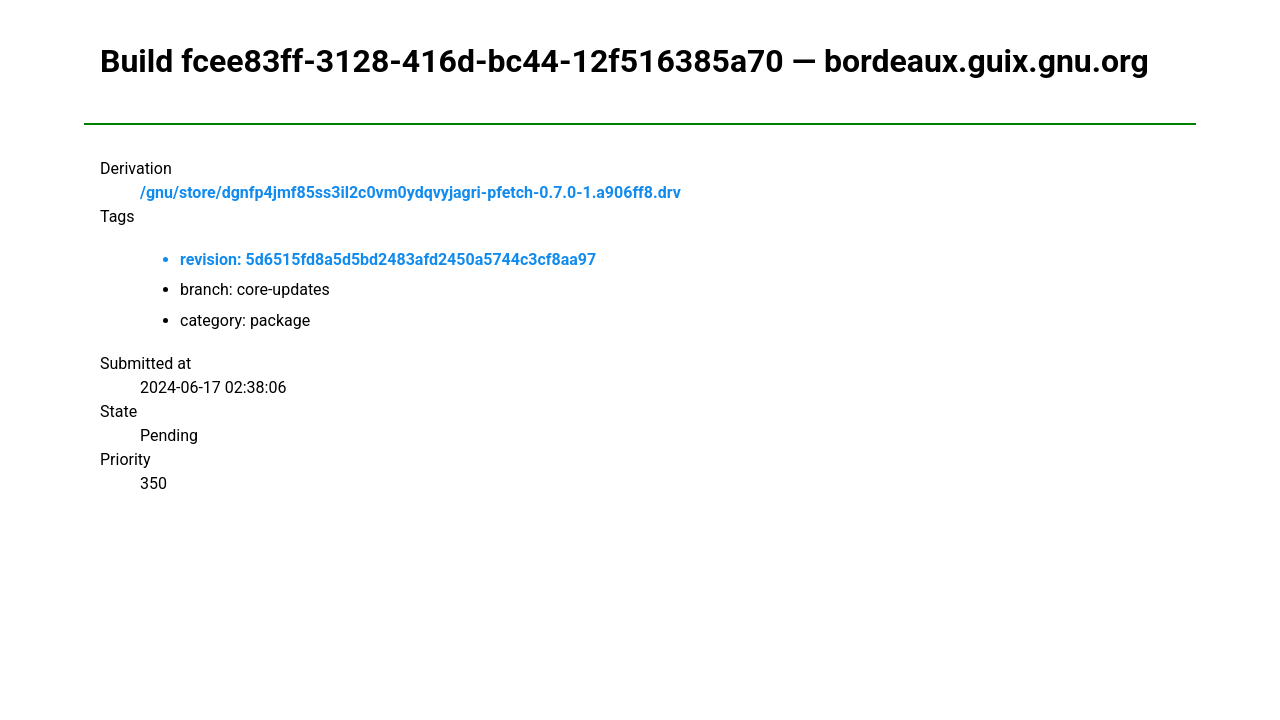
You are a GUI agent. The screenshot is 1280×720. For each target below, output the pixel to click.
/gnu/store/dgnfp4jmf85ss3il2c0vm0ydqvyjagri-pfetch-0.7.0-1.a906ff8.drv (410, 192)
